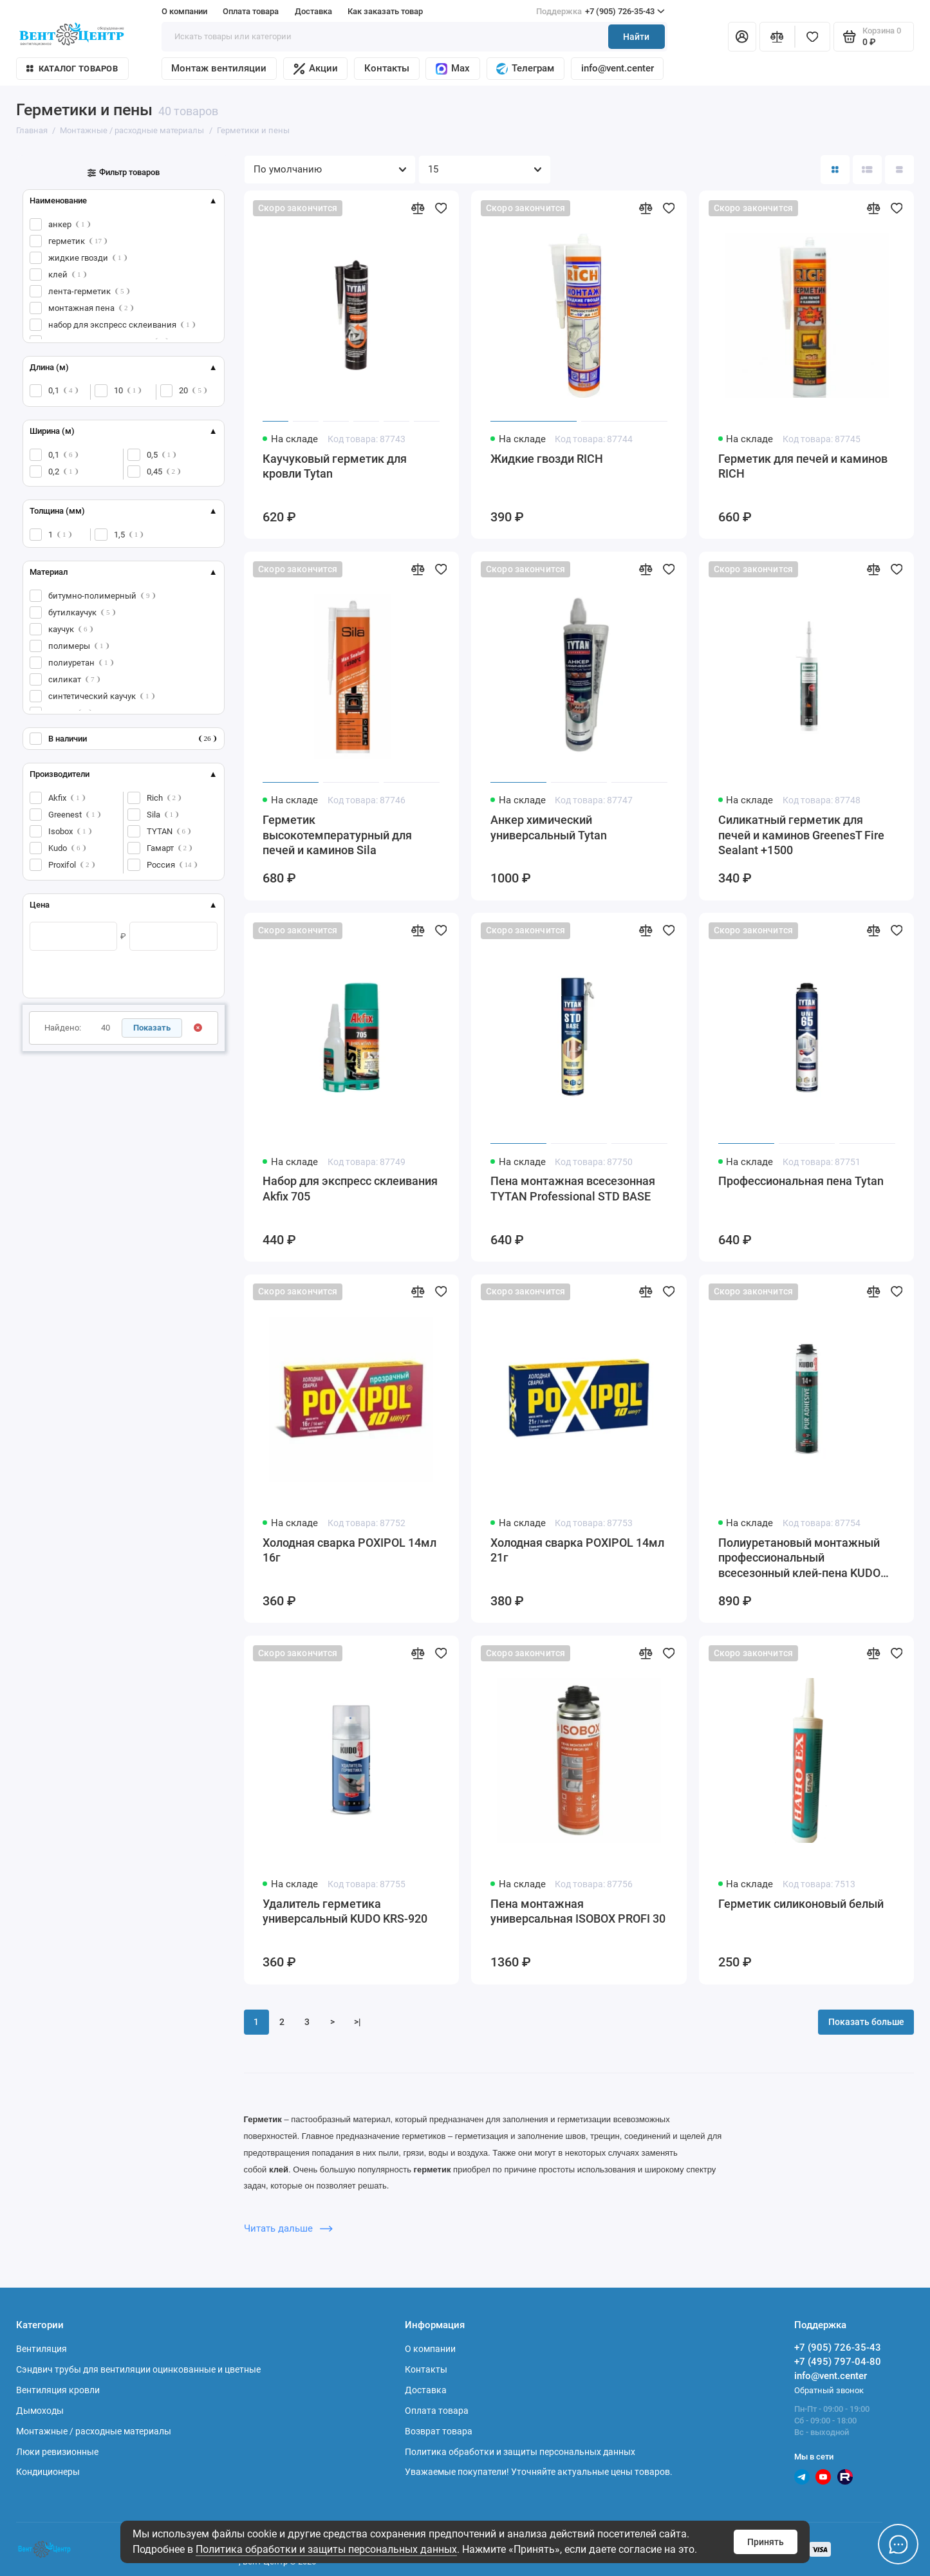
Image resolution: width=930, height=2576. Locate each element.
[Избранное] (812, 36)
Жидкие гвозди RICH (546, 459)
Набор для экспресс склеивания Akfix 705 (350, 1189)
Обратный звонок (829, 2390)
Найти (636, 37)
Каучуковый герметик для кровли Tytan (335, 467)
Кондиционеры (48, 2472)
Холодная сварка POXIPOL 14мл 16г (349, 1550)
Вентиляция (41, 2349)
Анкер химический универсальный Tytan (548, 828)
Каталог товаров (72, 68)
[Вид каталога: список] (867, 169)
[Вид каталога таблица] (899, 169)
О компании (184, 11)
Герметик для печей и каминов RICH (803, 467)
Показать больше (866, 2022)
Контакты (386, 68)
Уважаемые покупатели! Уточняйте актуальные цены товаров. (539, 2472)
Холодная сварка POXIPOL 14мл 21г (577, 1550)
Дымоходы (40, 2410)
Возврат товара (438, 2431)
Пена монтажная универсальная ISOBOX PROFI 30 (577, 1912)
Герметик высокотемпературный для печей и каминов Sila (337, 835)
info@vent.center (617, 68)
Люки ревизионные (57, 2452)
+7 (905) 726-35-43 (600, 11)
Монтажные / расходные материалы (93, 2431)
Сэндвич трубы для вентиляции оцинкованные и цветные (138, 2369)
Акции (315, 68)
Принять (765, 2542)
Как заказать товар (385, 11)
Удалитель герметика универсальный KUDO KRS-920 (345, 1912)
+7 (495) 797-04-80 (837, 2361)
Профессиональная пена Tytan (801, 1181)
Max (453, 68)
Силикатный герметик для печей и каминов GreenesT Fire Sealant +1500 (801, 835)
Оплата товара (251, 11)
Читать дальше (288, 2228)
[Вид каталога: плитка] (835, 169)
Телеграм (525, 68)
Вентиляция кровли (58, 2390)
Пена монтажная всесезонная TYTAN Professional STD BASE (572, 1189)
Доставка (313, 11)
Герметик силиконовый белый (801, 1904)
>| (357, 2022)
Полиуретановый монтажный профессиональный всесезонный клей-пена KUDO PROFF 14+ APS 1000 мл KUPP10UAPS (799, 1559)
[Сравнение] (777, 36)
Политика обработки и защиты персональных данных (326, 2549)
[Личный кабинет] (742, 36)
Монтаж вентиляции (218, 68)
